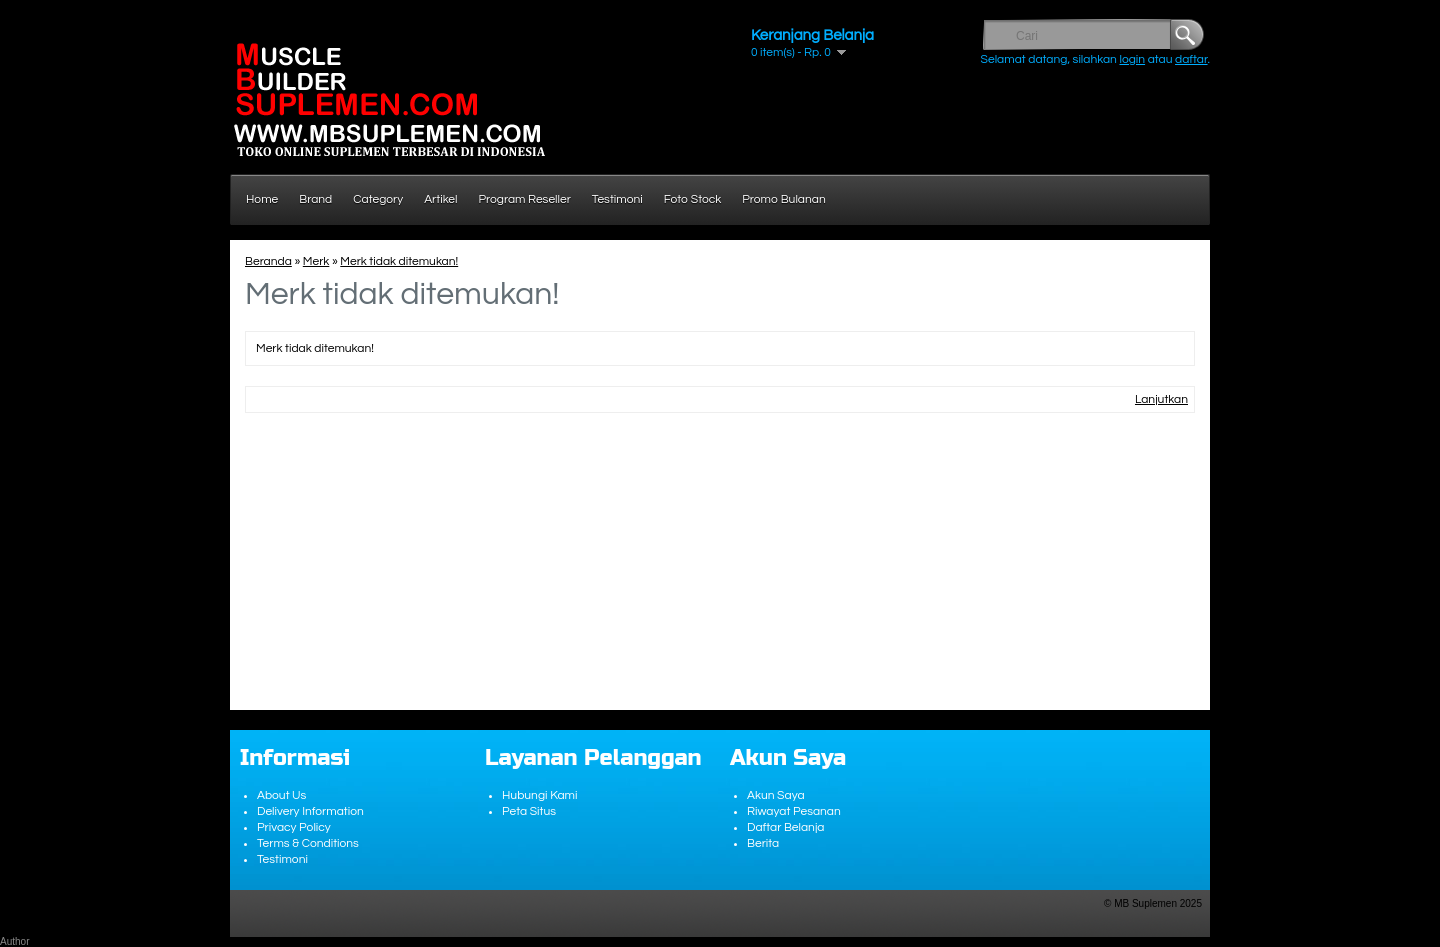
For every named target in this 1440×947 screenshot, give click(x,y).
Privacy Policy (294, 827)
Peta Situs (529, 811)
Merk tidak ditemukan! (399, 261)
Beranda (268, 261)
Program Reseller (525, 199)
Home (262, 199)
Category (378, 199)
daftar (1191, 59)
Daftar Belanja (786, 827)
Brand (315, 199)
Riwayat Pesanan (794, 811)
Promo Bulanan (783, 199)
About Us (281, 795)
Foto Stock (693, 199)
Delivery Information (310, 811)
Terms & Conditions (308, 843)
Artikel (440, 199)
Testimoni (617, 199)
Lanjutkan (1161, 399)
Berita (763, 843)
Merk (316, 261)
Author (14, 941)
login (1132, 59)
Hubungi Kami (539, 795)
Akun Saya (776, 795)
